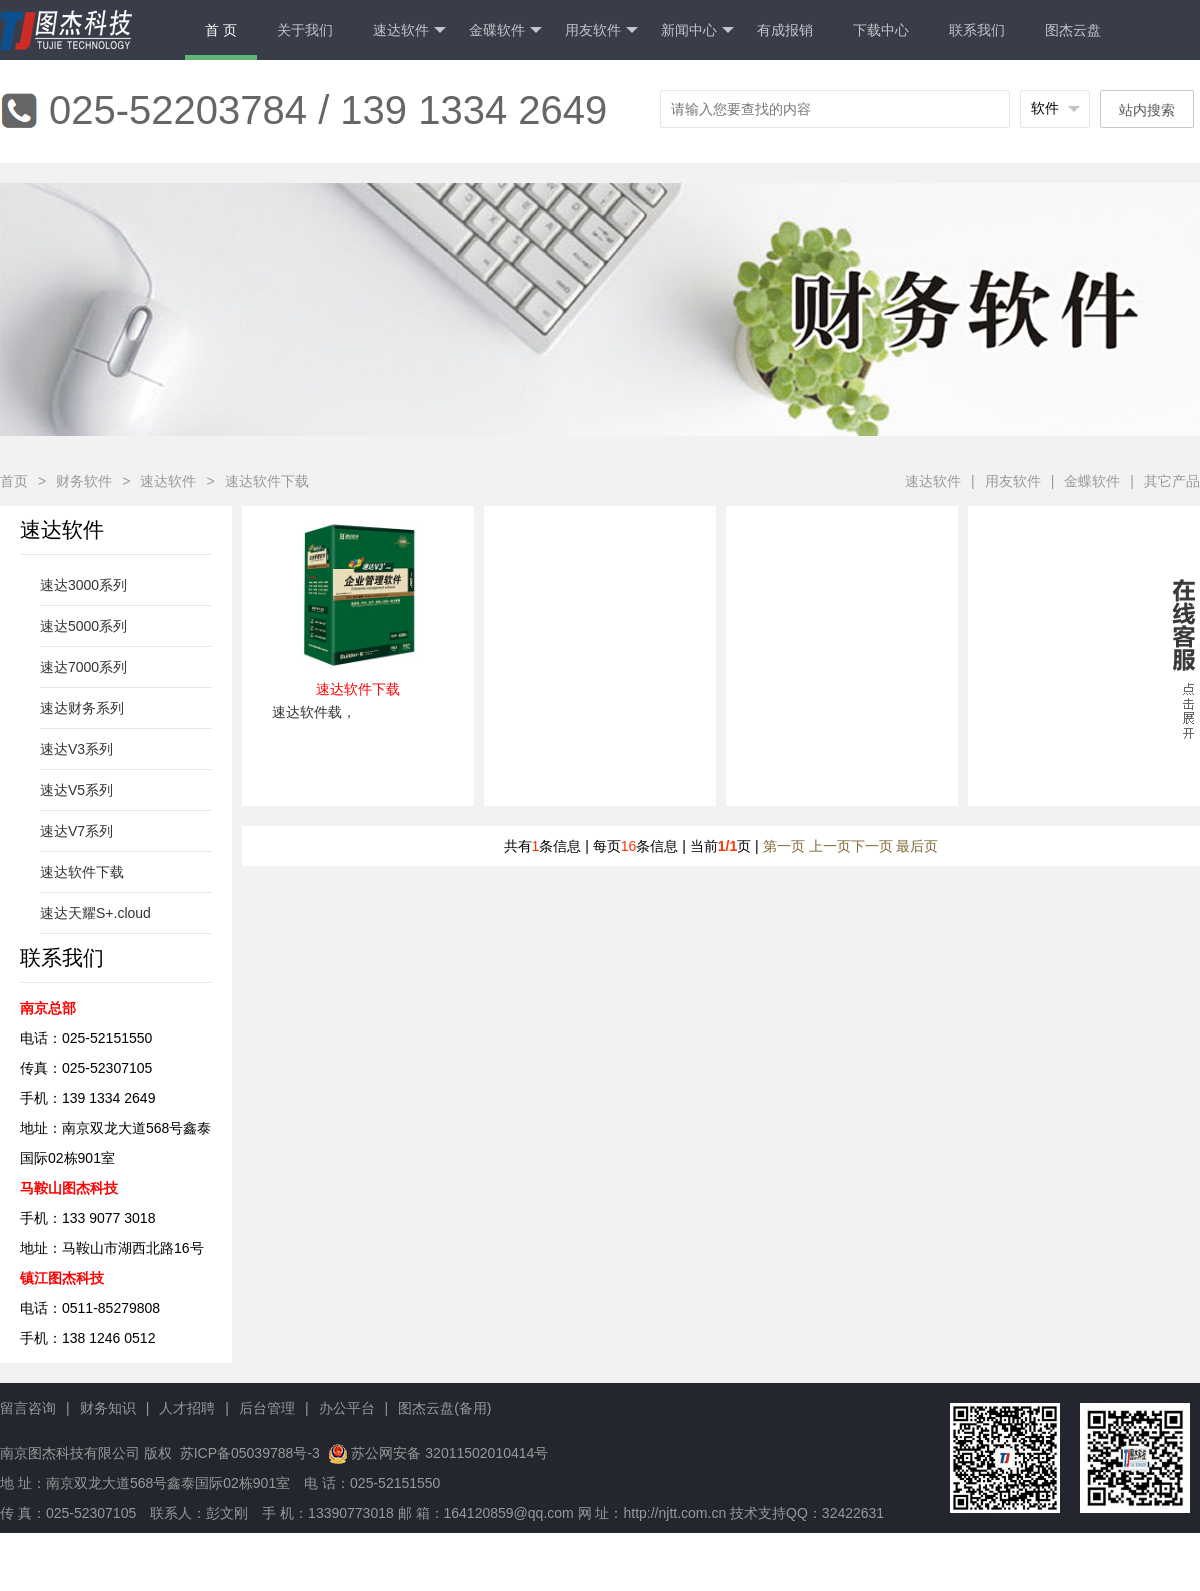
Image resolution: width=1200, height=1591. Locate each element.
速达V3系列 (76, 749)
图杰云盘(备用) (444, 1408)
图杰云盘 (1073, 30)
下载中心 (881, 30)
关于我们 (305, 30)
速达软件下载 (267, 481)
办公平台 (347, 1408)
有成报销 (785, 30)
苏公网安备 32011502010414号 (449, 1453)
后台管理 (267, 1408)
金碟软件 (505, 30)
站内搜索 (1147, 110)
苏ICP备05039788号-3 (248, 1453)
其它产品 (1172, 481)
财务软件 (84, 481)
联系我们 (977, 30)
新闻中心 (697, 30)
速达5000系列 (83, 626)
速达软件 (409, 30)
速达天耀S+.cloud (95, 913)
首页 (14, 481)
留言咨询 (28, 1408)
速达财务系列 (82, 708)
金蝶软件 (1092, 481)
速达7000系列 (83, 667)
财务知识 (108, 1408)
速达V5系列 (76, 790)
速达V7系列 (76, 831)
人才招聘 (187, 1408)
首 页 (221, 30)
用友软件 (601, 30)
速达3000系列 (83, 585)
